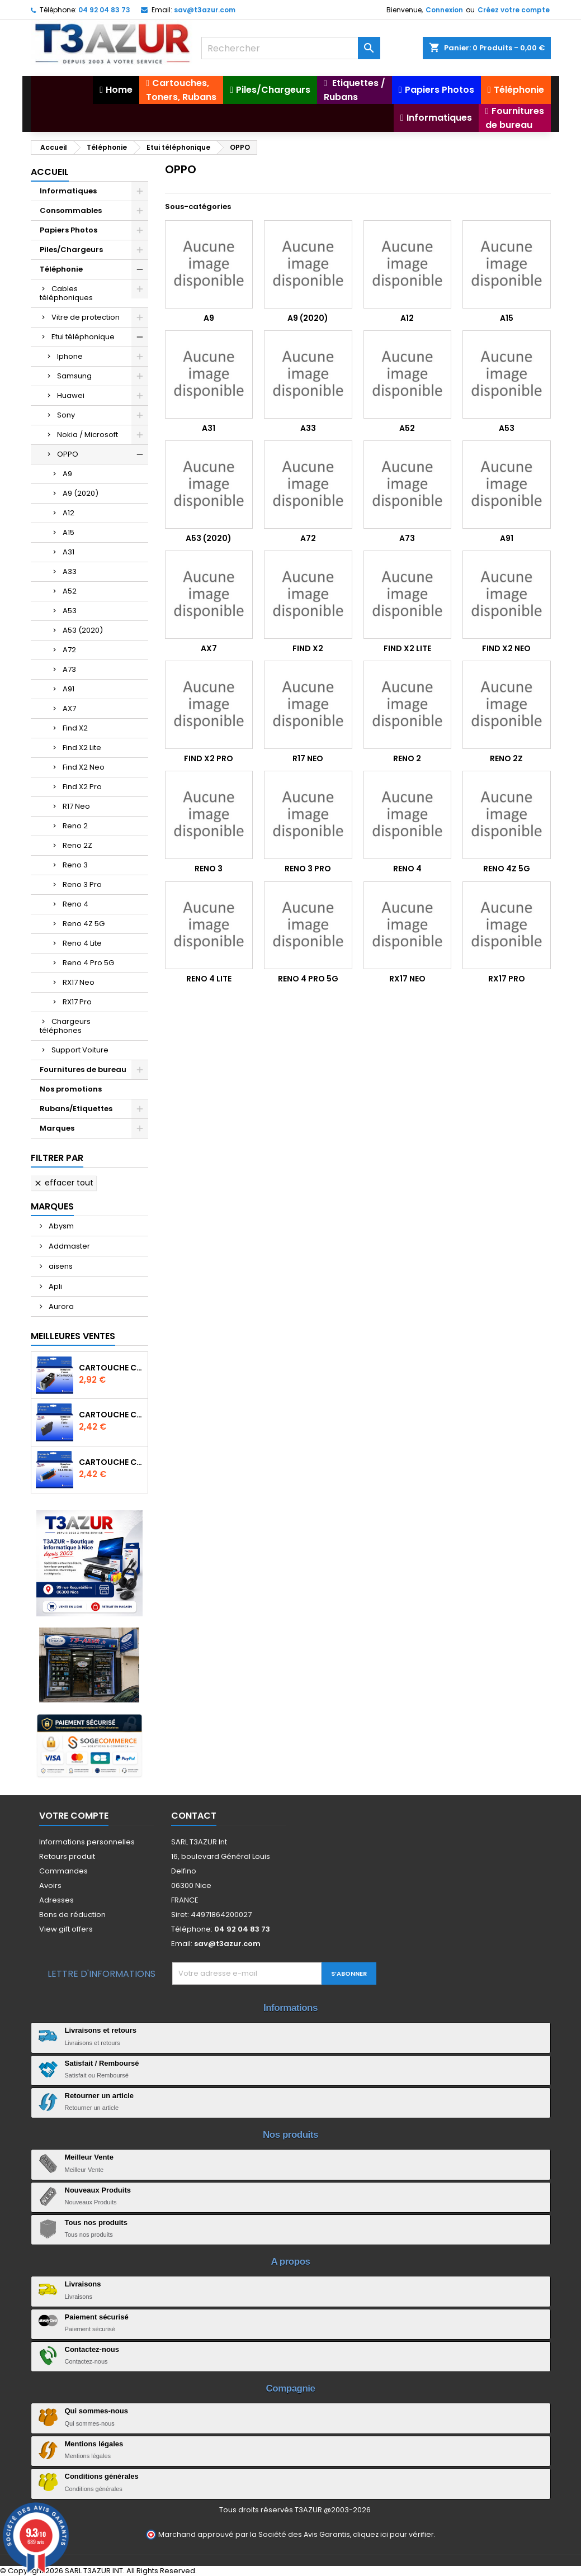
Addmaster (68, 1246)
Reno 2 (75, 825)
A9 (67, 473)
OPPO (67, 454)
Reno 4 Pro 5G (88, 962)
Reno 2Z (77, 845)
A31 (68, 552)
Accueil (50, 171)
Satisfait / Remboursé (102, 2063)
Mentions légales (94, 2444)
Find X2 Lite (82, 747)
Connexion (444, 10)
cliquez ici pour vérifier (393, 2534)
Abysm (60, 1226)
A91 (68, 689)
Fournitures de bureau (83, 1069)
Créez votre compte (514, 10)
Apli (54, 1286)
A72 (69, 649)
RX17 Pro (77, 1002)
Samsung (74, 376)
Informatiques (68, 191)
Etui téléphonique (83, 336)
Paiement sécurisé (97, 2317)
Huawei (70, 395)
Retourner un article (99, 2095)
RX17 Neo (79, 982)
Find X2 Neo (84, 767)
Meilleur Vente (89, 2157)
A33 (70, 571)
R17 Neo (76, 806)
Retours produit (67, 1856)
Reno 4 (75, 904)
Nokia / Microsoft (87, 434)
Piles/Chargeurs (71, 249)
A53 (70, 610)
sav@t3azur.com (204, 10)
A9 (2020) (80, 493)
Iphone (70, 356)
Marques (57, 1128)
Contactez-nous (92, 2349)
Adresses (56, 1900)
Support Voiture (79, 1050)
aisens (60, 1266)
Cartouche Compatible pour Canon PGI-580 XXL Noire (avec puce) (111, 1367)
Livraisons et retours (101, 2030)
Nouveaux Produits (98, 2190)
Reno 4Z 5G (84, 923)
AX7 (69, 708)
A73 (69, 669)
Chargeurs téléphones (65, 1026)
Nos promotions (71, 1089)
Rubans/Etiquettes (76, 1108)
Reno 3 (75, 865)
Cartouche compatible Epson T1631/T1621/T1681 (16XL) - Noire (111, 1414)
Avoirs (50, 1885)
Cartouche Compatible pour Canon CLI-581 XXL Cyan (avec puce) (111, 1462)
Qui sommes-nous (96, 2411)
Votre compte (73, 1815)
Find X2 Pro (82, 786)
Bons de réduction (72, 1914)
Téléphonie (61, 269)
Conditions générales (102, 2476)
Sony (66, 415)
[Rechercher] (290, 48)
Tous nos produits (96, 2222)
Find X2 (75, 728)
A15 (68, 532)
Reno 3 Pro (82, 884)
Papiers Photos (68, 230)
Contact (193, 1815)
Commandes (63, 1871)
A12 (68, 512)
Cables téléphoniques (66, 293)
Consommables (71, 210)
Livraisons (83, 2284)
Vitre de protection (85, 317)
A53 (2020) (83, 630)
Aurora (60, 1306)
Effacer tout (63, 1182)
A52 (70, 591)
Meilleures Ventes (73, 1336)
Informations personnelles (87, 1842)
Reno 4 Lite (82, 943)
